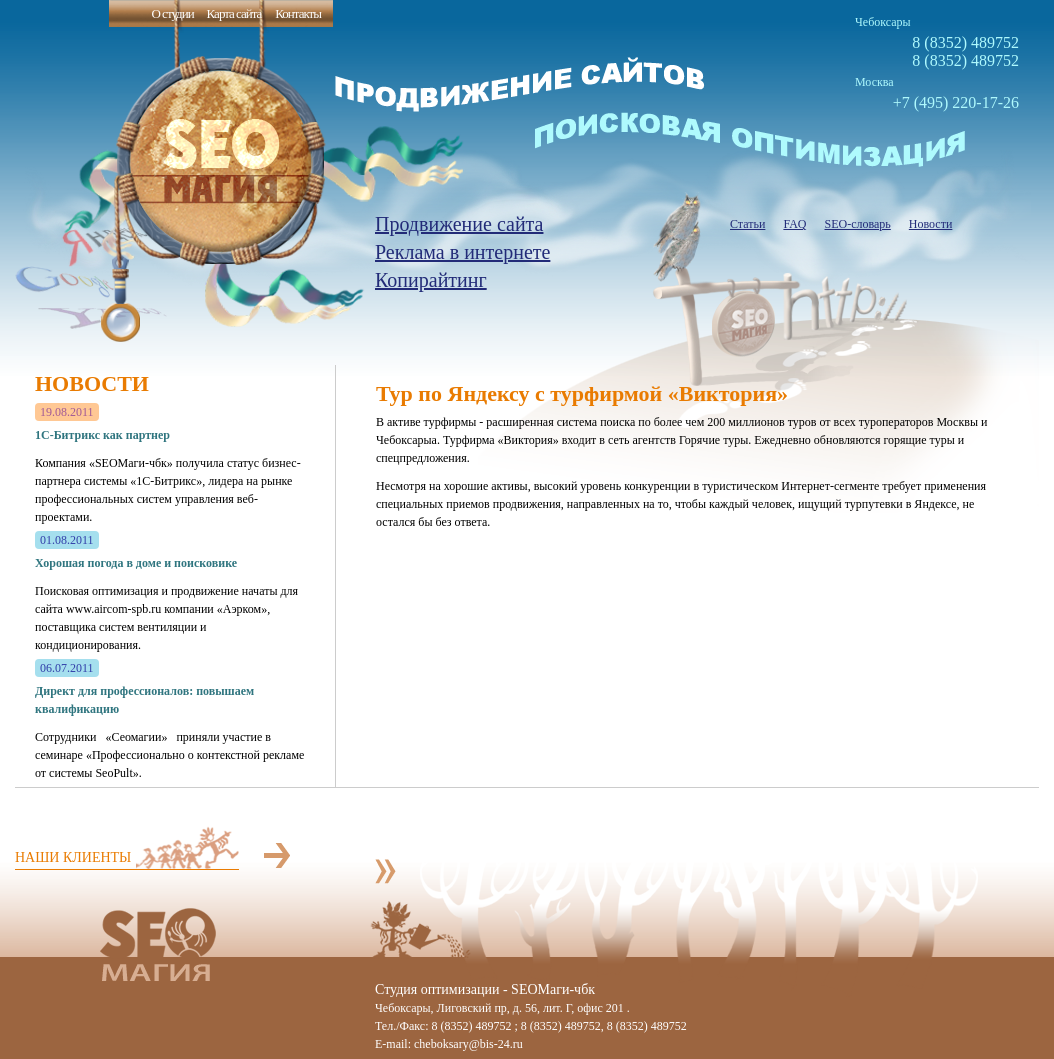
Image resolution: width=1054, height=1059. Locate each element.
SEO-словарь (858, 224)
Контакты (298, 13)
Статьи (747, 224)
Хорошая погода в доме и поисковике (136, 563)
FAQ (794, 224)
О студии (172, 13)
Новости (931, 224)
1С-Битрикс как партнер (102, 435)
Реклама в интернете (462, 252)
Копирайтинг (431, 280)
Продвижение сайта (459, 224)
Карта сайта (234, 13)
